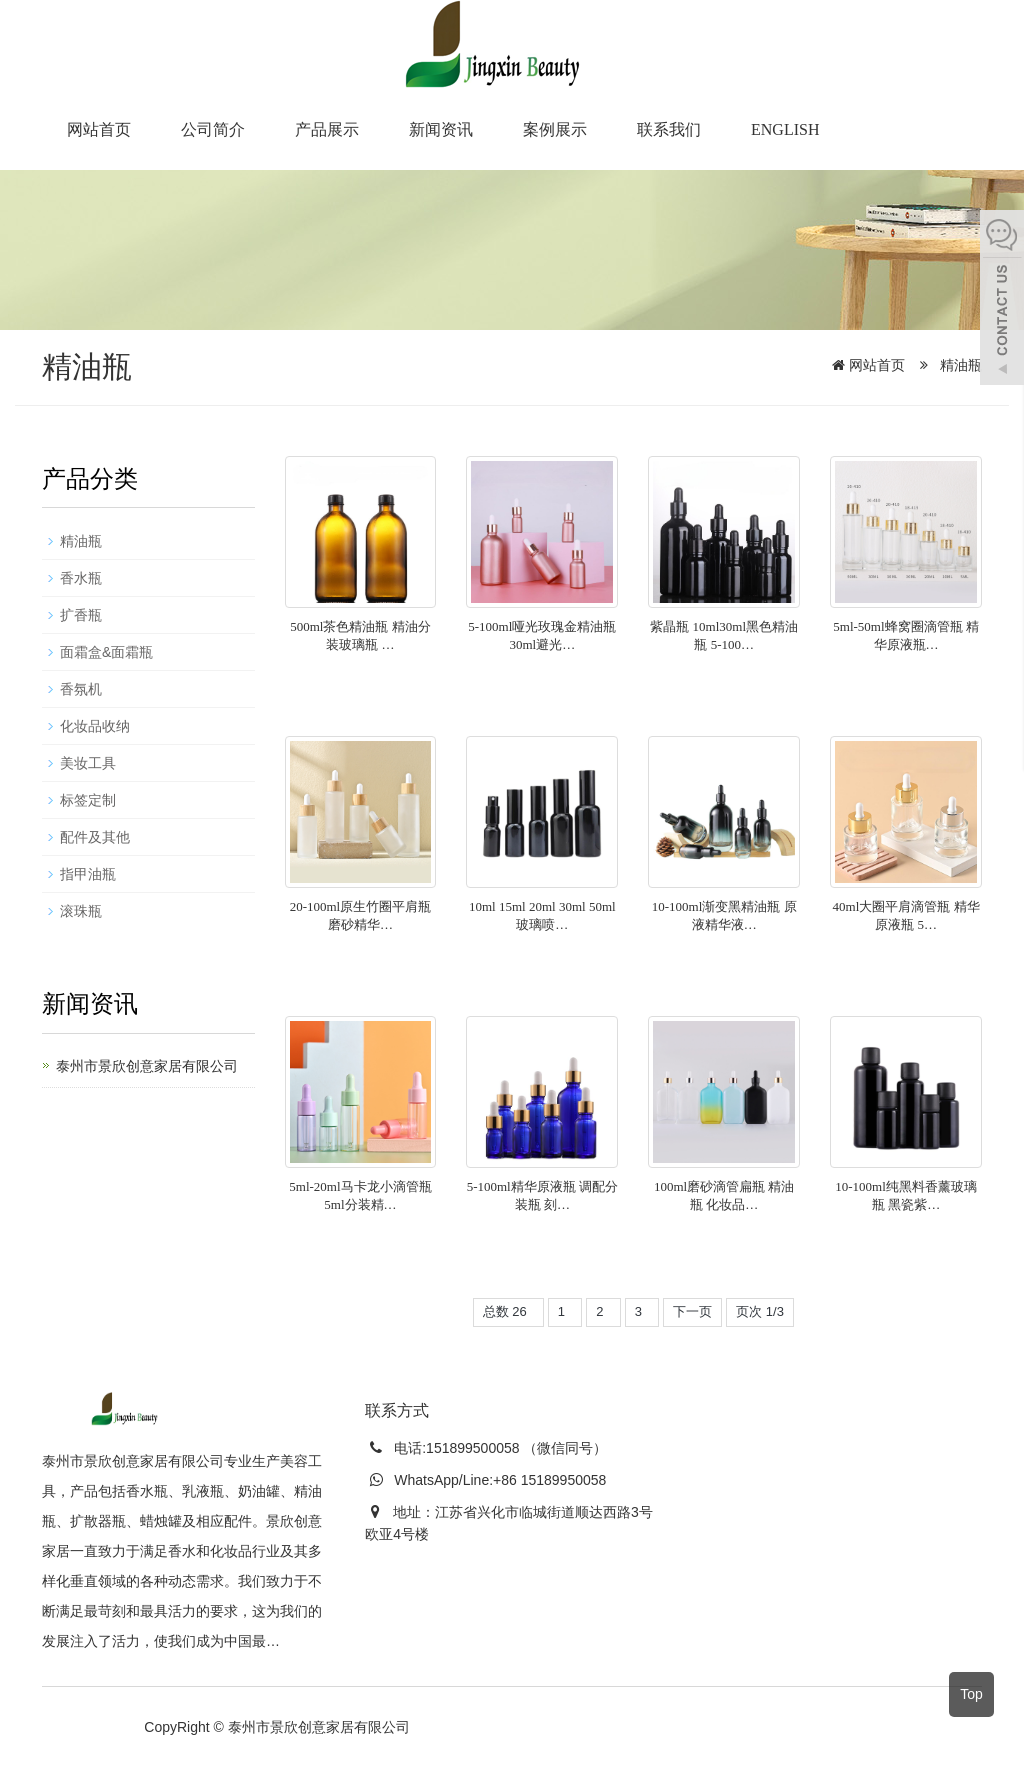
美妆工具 (88, 763)
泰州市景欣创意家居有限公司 (147, 1066)
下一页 (692, 1311)
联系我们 (669, 129)
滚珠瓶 (81, 911)
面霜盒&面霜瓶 (106, 652)
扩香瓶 (81, 615)
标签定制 (88, 800)
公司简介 (213, 129)
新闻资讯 (441, 129)
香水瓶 (81, 578)
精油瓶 (959, 365)
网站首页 (99, 129)
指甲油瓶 (88, 874)
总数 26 (508, 1311)
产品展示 (327, 129)
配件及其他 (95, 837)
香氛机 (81, 689)
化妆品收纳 (95, 726)
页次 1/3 (760, 1311)
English (785, 129)
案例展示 (555, 129)
